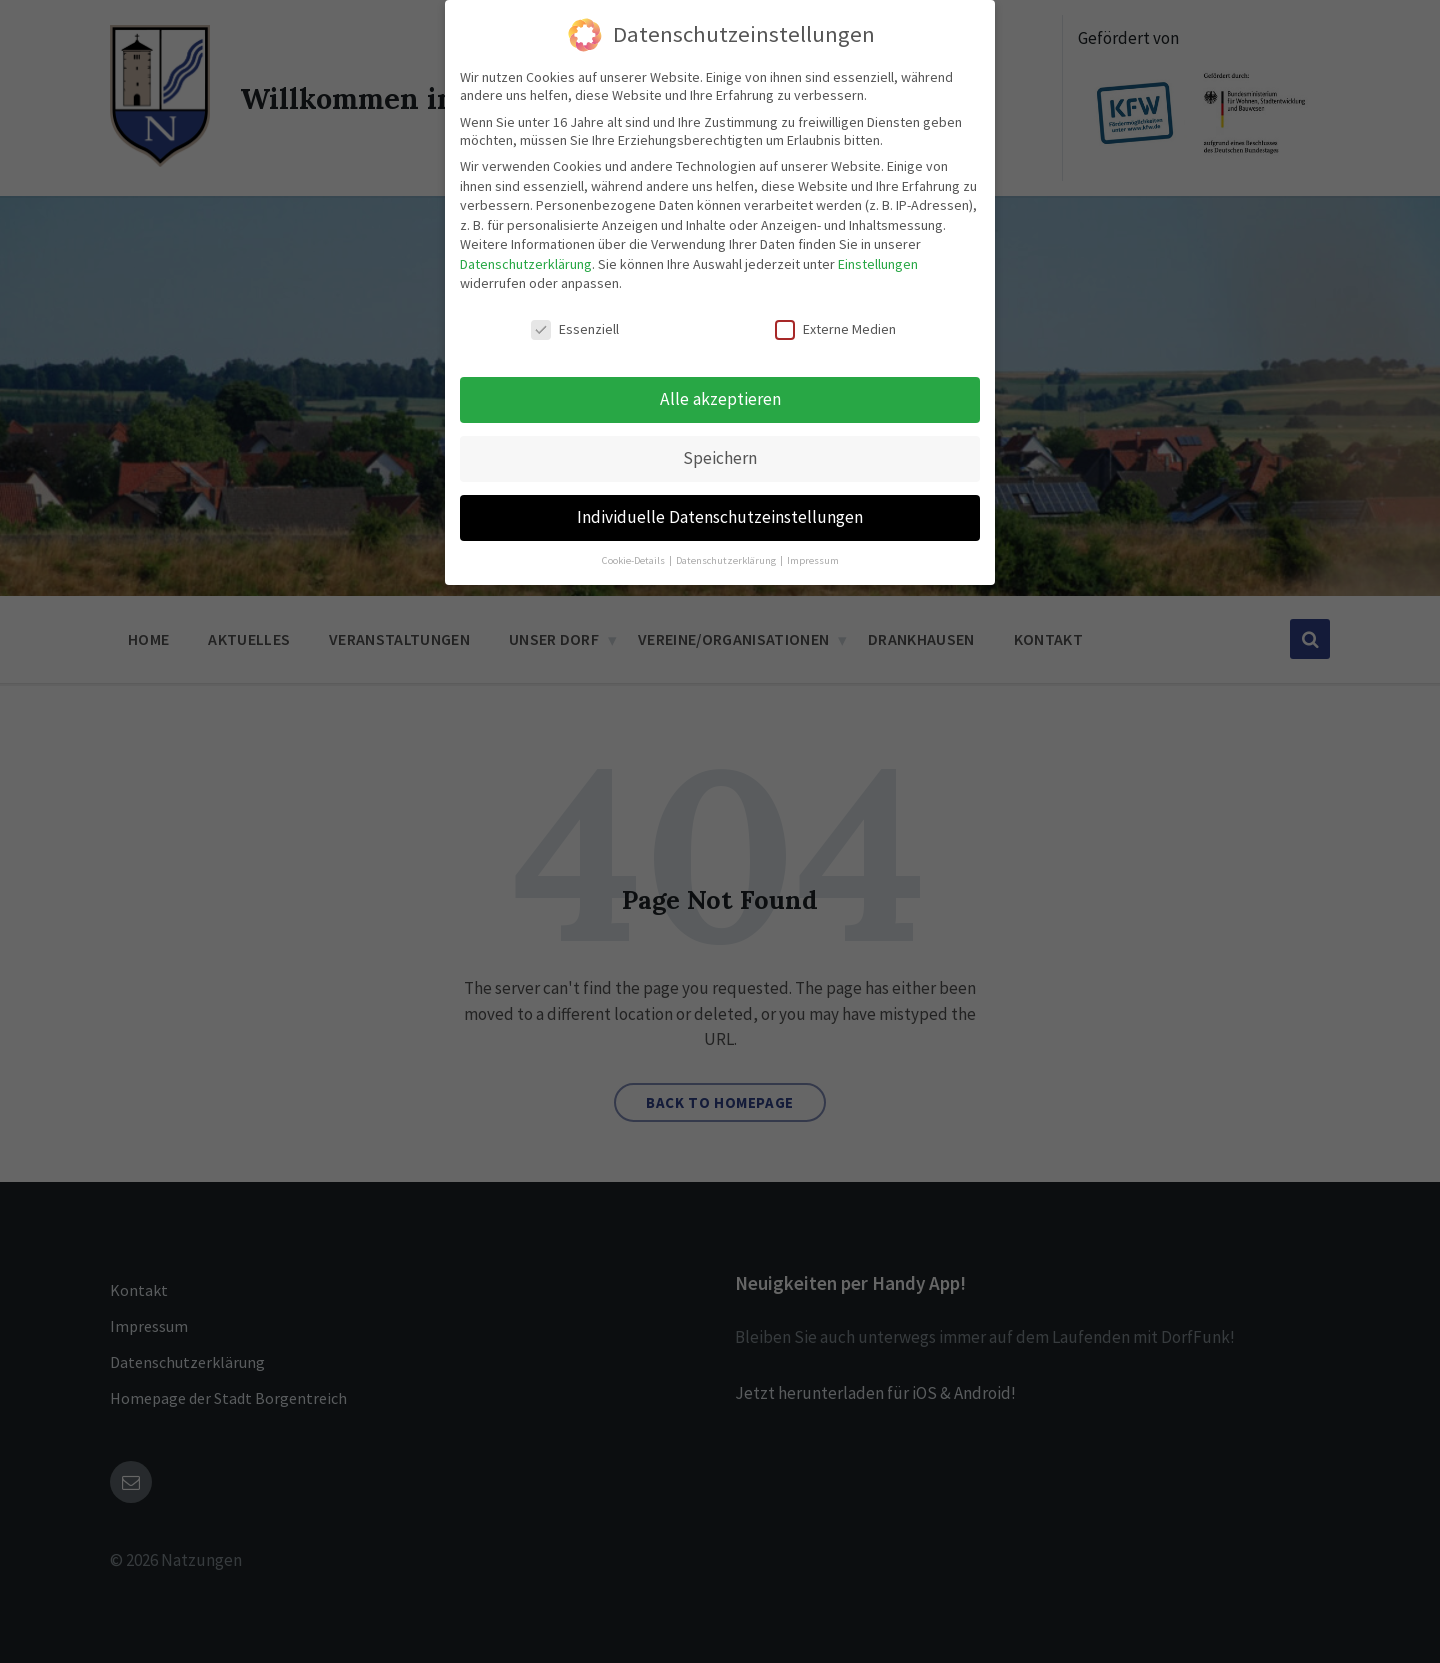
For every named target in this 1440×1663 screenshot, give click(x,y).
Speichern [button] (720, 458)
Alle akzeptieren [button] (720, 399)
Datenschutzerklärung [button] (727, 560)
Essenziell (575, 329)
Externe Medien (835, 329)
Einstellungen (878, 264)
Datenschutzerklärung (526, 264)
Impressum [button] (813, 560)
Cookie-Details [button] (634, 560)
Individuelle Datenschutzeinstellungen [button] (720, 517)
